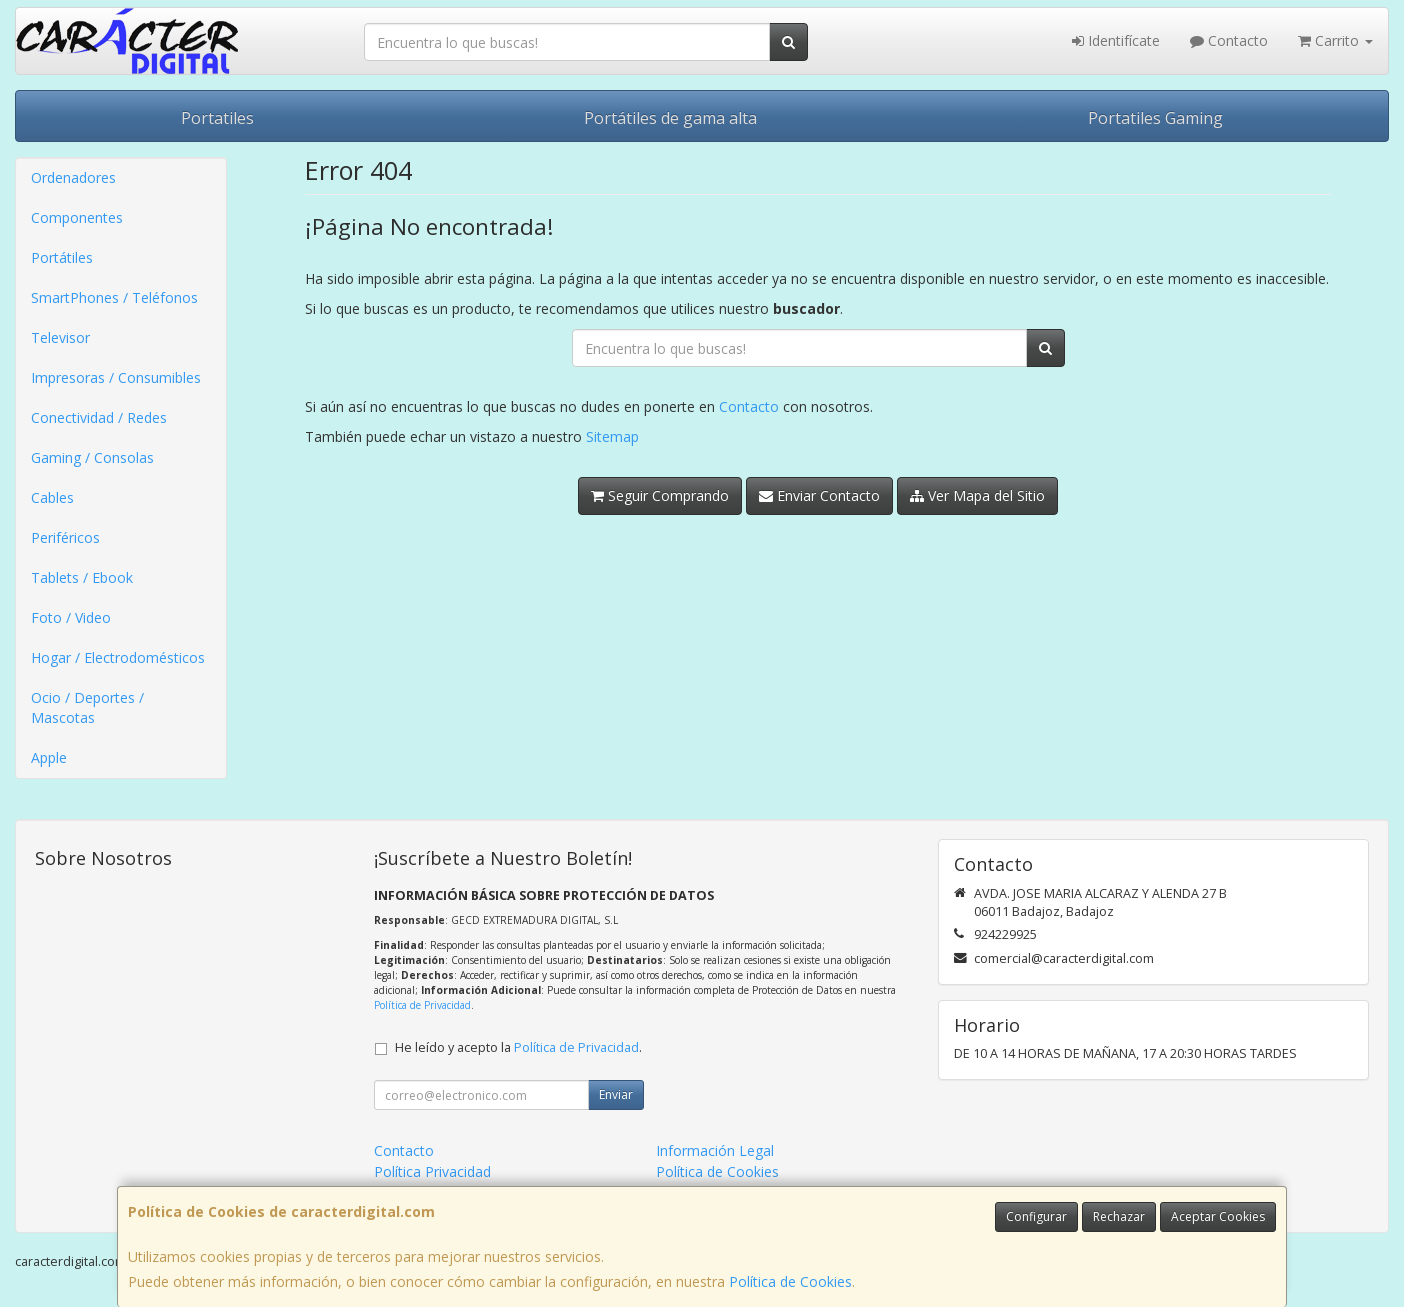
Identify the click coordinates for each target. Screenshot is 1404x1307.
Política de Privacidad (422, 1005)
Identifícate (1116, 40)
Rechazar (1119, 1216)
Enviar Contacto (819, 495)
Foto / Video (71, 617)
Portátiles (62, 257)
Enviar (616, 1094)
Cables (52, 497)
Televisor (60, 337)
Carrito (1335, 40)
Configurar (1036, 1216)
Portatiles (217, 118)
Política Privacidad (432, 1171)
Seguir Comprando (660, 495)
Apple (49, 757)
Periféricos (65, 537)
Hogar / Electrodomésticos (118, 657)
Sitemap (612, 436)
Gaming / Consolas (92, 457)
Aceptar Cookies (1218, 1216)
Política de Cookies (790, 1281)
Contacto (1229, 40)
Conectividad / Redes (99, 417)
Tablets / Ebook (82, 577)
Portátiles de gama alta (670, 118)
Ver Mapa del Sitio (977, 495)
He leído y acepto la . (518, 1047)
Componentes (77, 217)
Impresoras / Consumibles (116, 377)
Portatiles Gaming (1155, 118)
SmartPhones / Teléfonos (114, 297)
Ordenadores (73, 177)
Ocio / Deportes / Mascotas (87, 707)
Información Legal (715, 1150)
